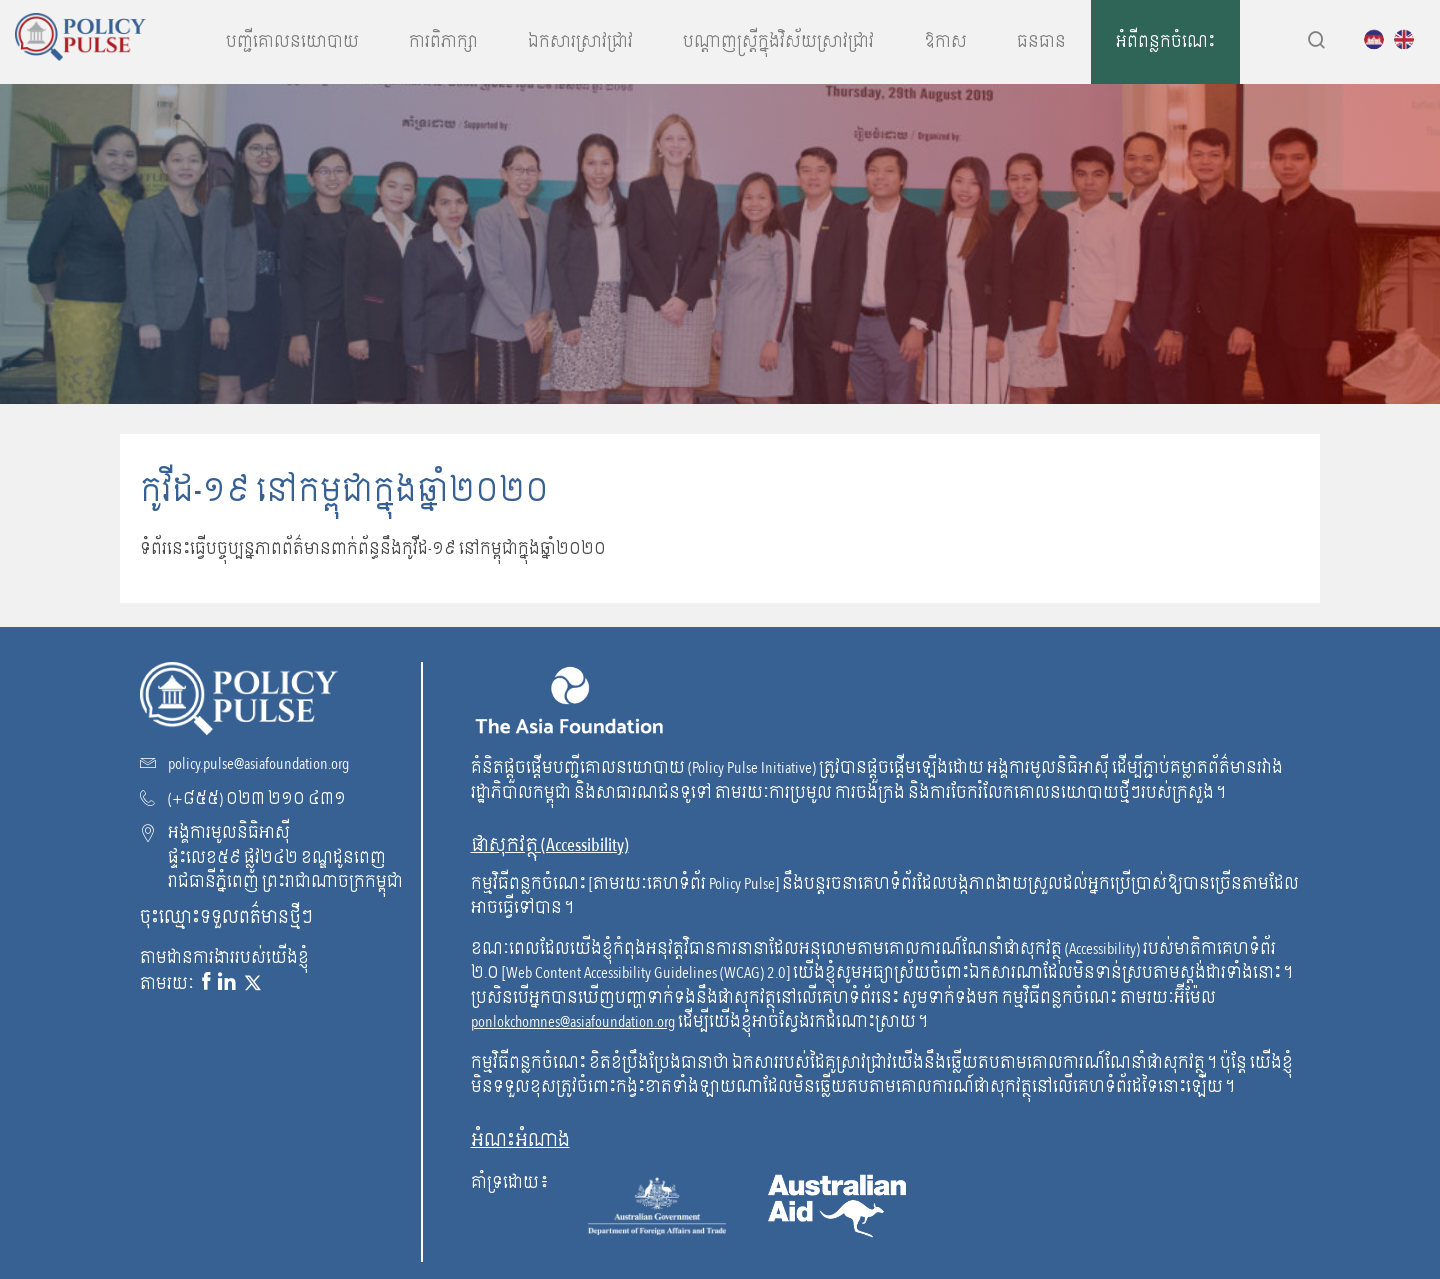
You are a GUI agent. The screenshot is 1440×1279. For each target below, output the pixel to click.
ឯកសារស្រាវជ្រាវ (580, 42)
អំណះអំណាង (520, 1140)
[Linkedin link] (227, 983)
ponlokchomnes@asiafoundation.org (573, 1022)
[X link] (253, 983)
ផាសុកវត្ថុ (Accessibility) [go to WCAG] (550, 845)
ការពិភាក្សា (443, 42)
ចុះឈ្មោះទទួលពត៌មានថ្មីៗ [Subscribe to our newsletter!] (226, 917)
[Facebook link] (206, 983)
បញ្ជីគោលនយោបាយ (292, 42)
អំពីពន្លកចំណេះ (1165, 42)
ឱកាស (945, 42)
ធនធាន (1041, 42)
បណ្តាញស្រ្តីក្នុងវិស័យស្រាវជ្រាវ (778, 42)
